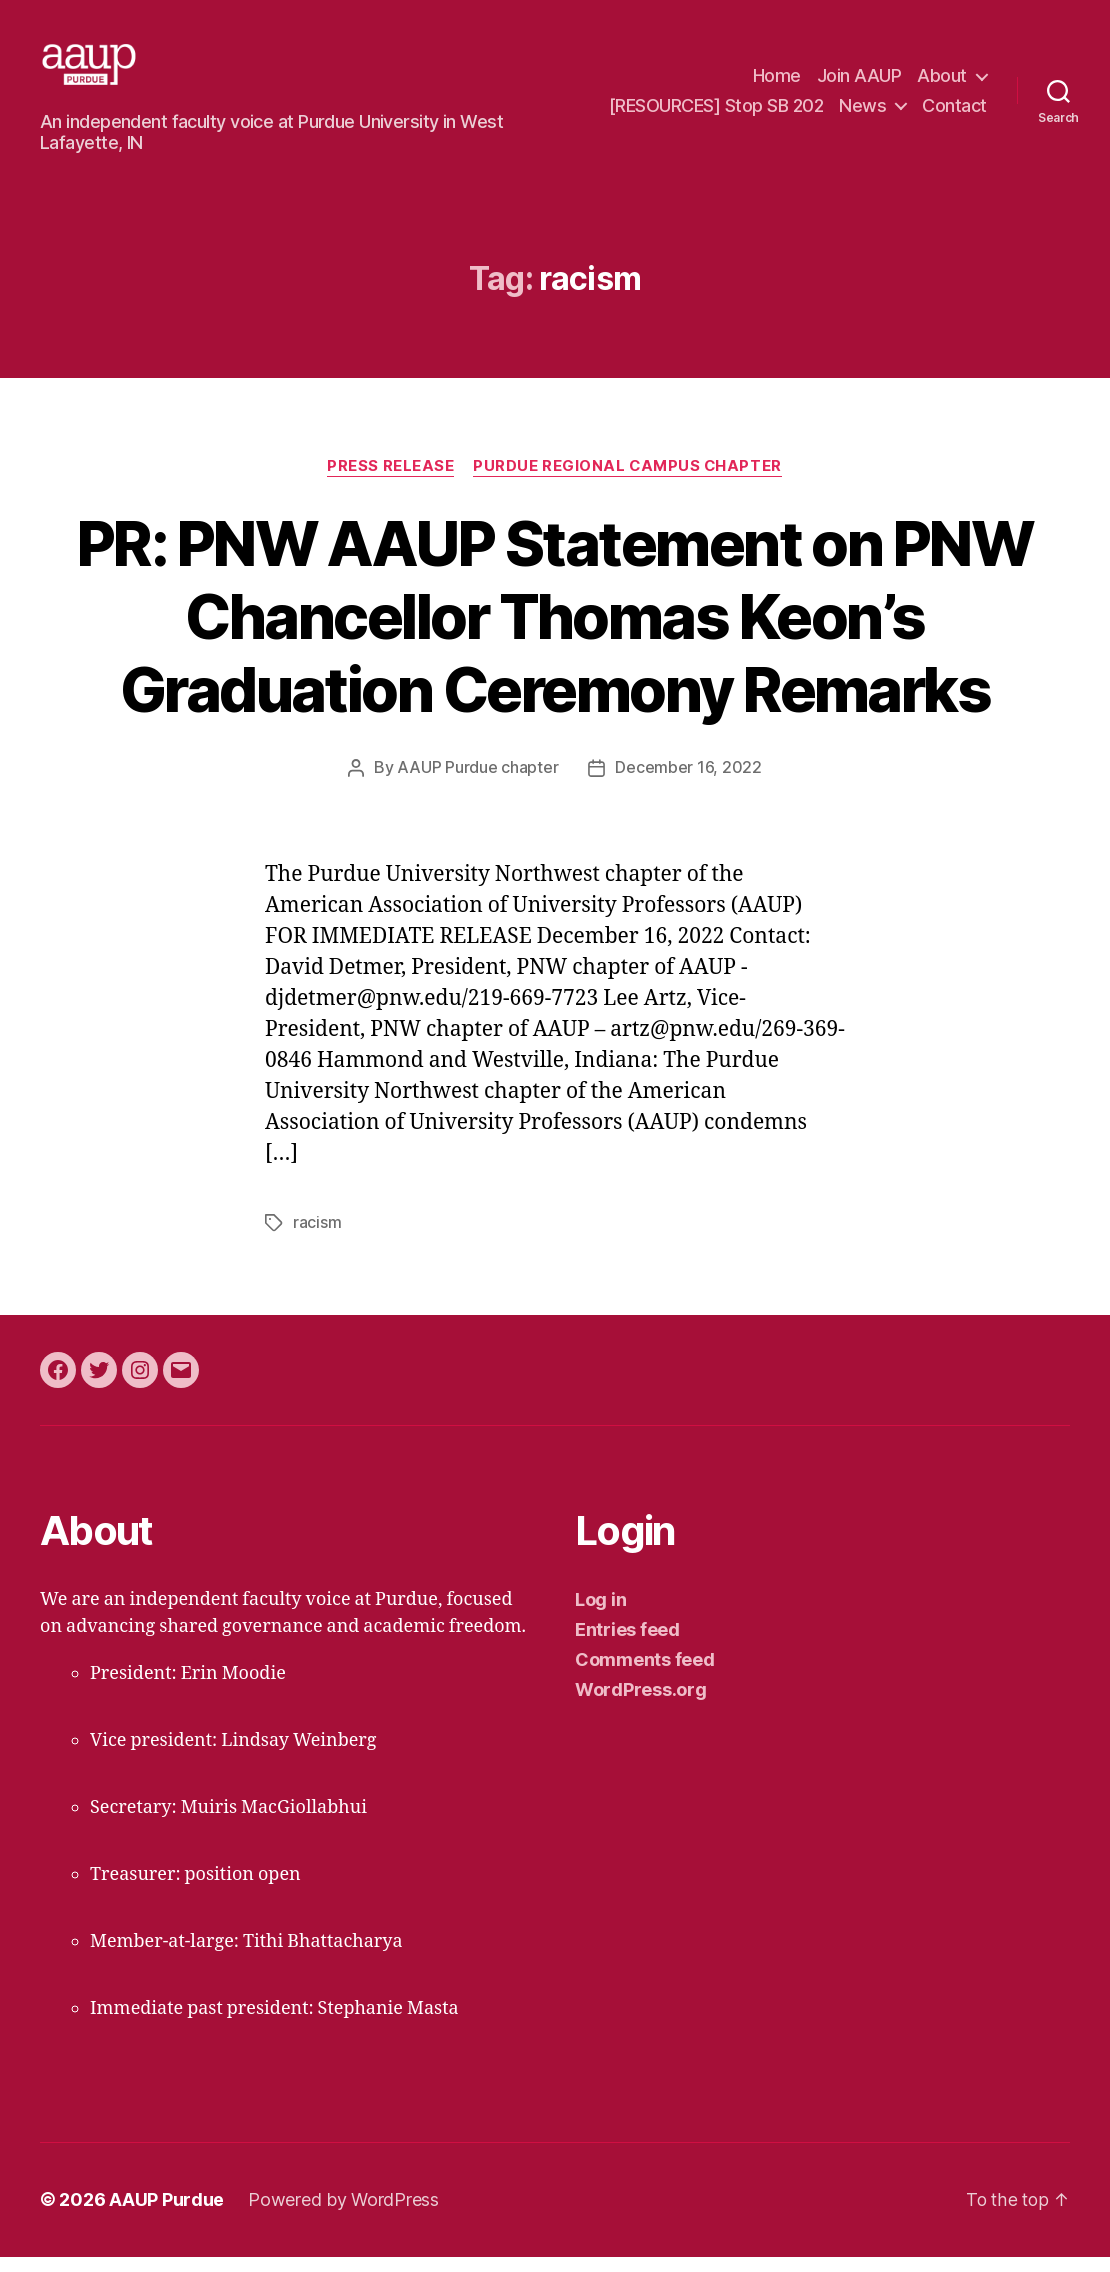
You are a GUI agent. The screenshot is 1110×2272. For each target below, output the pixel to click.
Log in (600, 1615)
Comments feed (645, 1675)
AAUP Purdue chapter (477, 785)
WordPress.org (641, 1705)
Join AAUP (859, 83)
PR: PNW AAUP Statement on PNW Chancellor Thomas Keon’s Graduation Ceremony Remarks (555, 632)
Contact (954, 113)
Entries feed (627, 1645)
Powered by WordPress (343, 2215)
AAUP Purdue (166, 2215)
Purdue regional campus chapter (628, 483)
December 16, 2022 (688, 785)
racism (317, 1239)
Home (777, 83)
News (862, 113)
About (942, 83)
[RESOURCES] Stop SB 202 (716, 113)
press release (389, 483)
